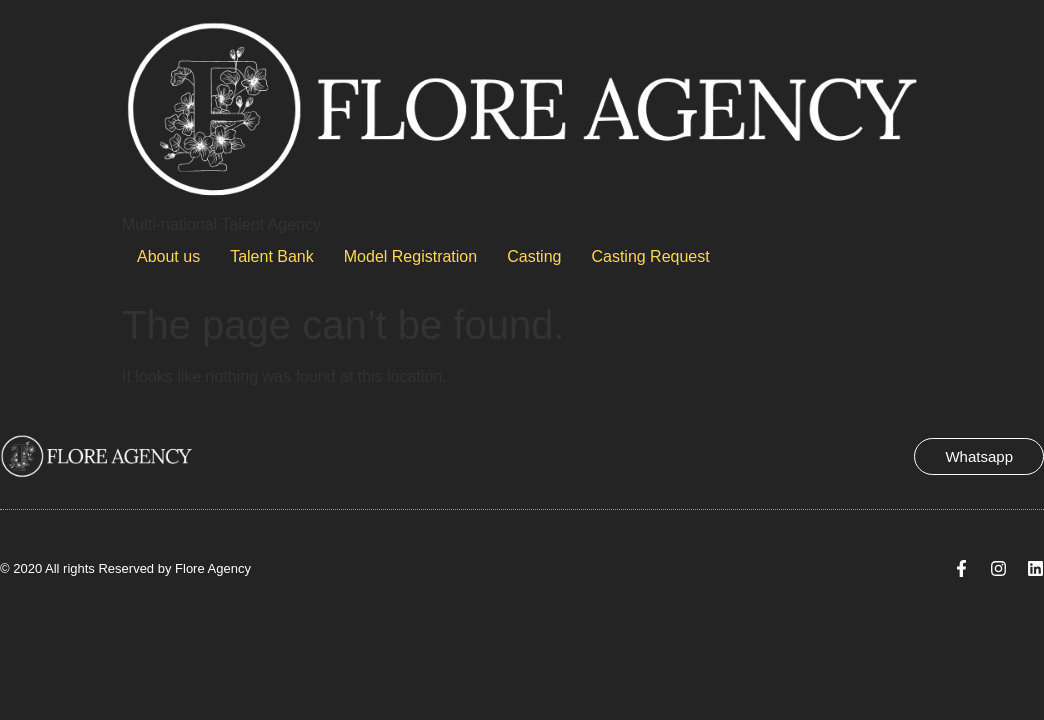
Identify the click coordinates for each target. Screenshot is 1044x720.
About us (168, 256)
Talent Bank (272, 256)
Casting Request (650, 256)
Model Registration (410, 256)
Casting (534, 256)
